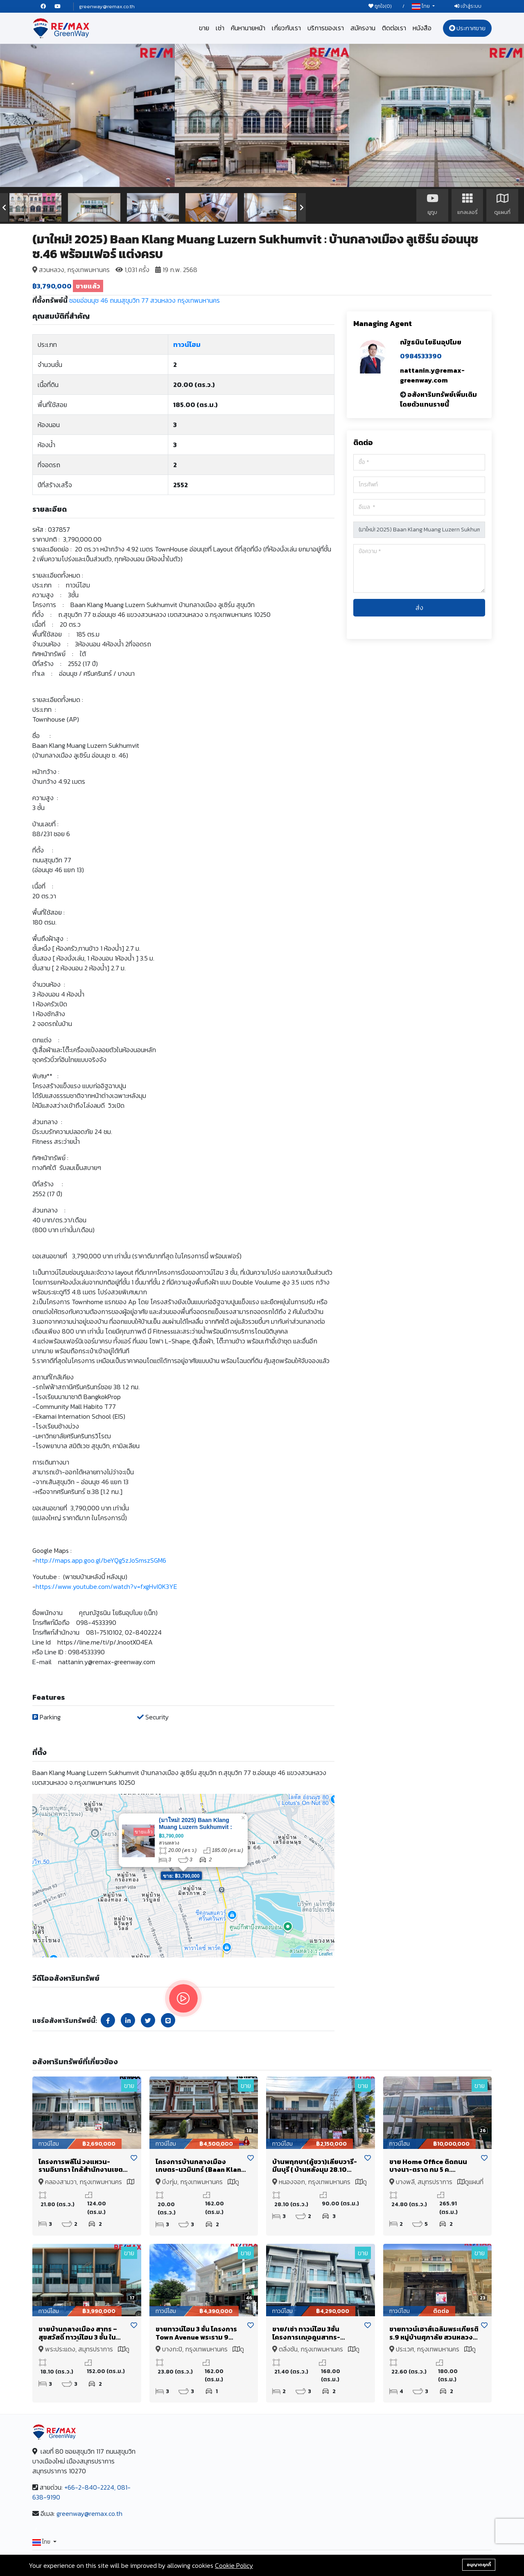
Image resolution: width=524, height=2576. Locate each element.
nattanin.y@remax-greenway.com (432, 375)
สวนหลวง (163, 300)
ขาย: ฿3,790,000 (181, 1876)
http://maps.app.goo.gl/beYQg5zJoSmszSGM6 (101, 1560)
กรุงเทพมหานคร (198, 300)
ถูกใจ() (380, 6)
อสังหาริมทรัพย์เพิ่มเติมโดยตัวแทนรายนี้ (438, 399)
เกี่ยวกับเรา (286, 28)
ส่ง (419, 607)
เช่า (220, 28)
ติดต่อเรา (394, 28)
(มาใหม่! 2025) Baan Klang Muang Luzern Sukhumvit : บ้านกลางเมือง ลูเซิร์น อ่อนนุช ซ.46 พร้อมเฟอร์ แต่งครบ (196, 1830)
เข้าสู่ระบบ (467, 6)
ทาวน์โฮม (187, 344)
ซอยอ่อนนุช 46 (88, 300)
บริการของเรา (325, 28)
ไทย (421, 6)
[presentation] (4, 207)
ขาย (204, 28)
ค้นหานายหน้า (248, 28)
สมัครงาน (362, 28)
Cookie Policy (234, 2565)
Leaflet (325, 1953)
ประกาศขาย (467, 28)
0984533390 (421, 356)
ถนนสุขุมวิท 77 (129, 300)
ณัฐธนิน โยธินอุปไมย (430, 342)
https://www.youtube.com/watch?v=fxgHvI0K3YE (106, 1586)
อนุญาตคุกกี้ (479, 2564)
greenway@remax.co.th (107, 6)
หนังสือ (422, 28)
